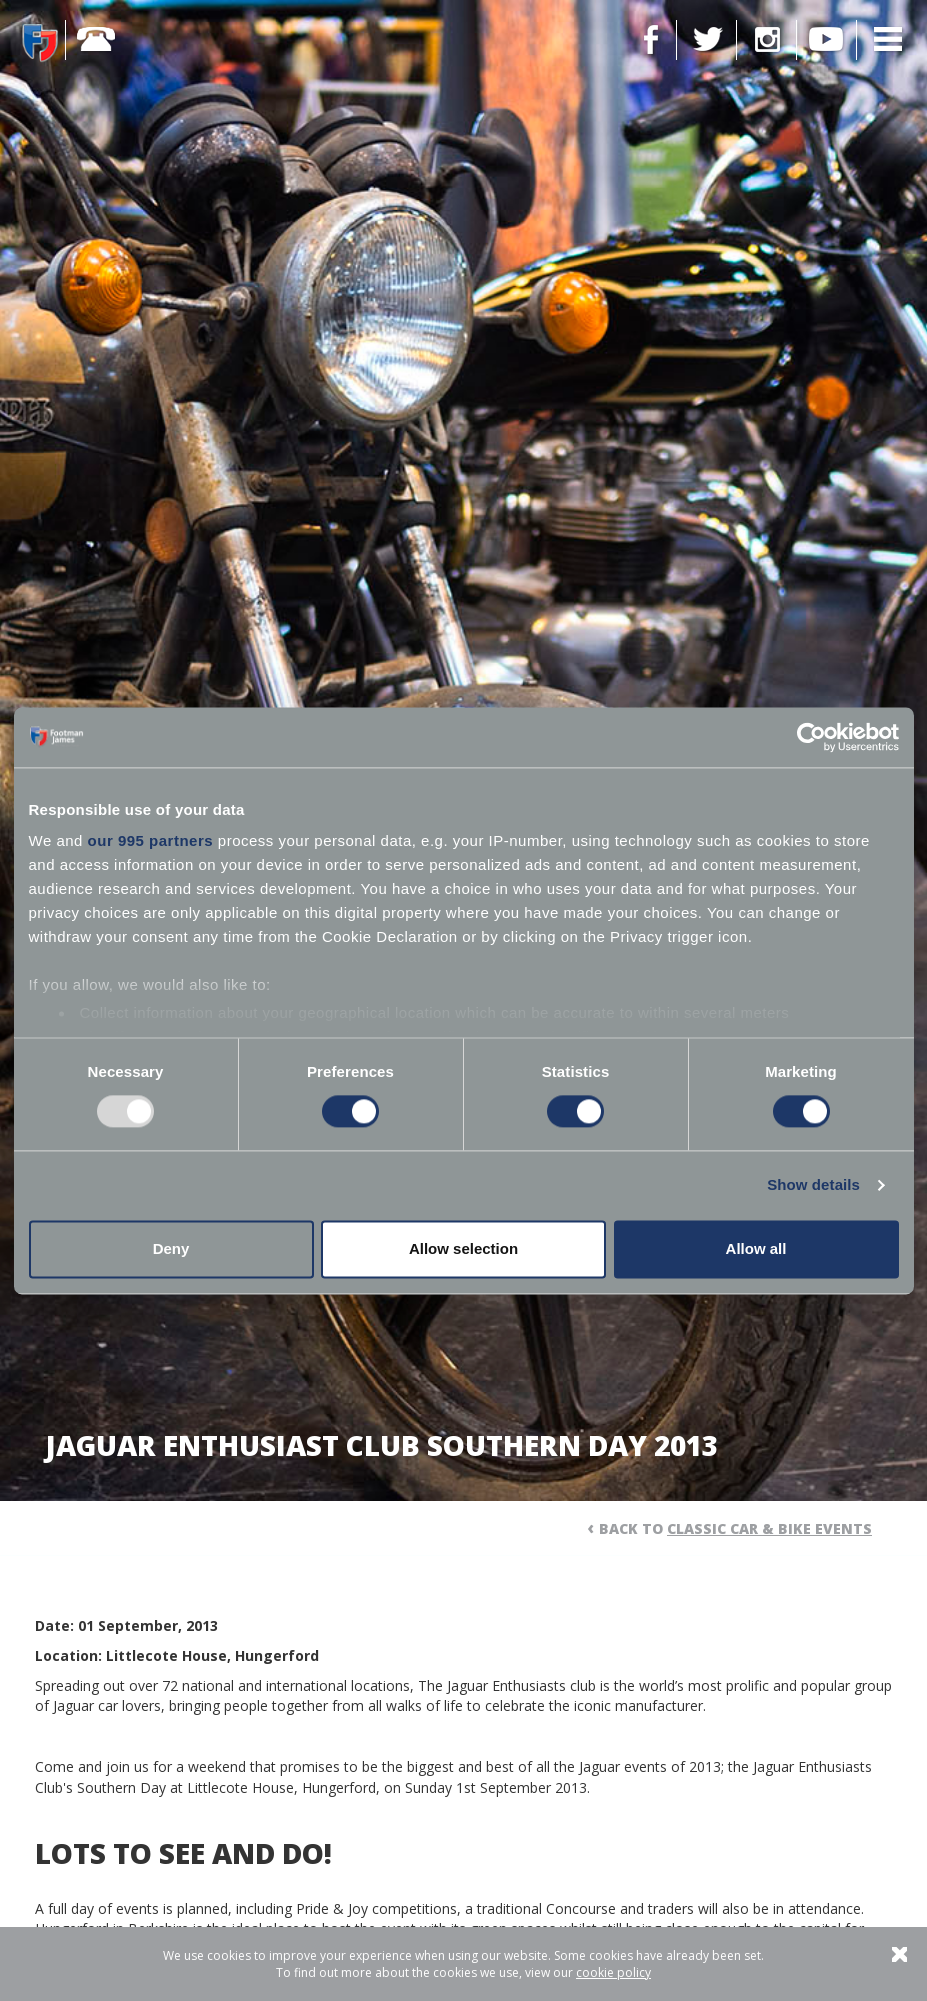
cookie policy (613, 1972)
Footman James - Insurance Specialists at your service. (40, 42)
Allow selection (463, 1248)
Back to (735, 1528)
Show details (813, 1185)
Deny (171, 1248)
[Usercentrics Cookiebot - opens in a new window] (811, 737)
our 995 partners (151, 840)
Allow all (756, 1248)
